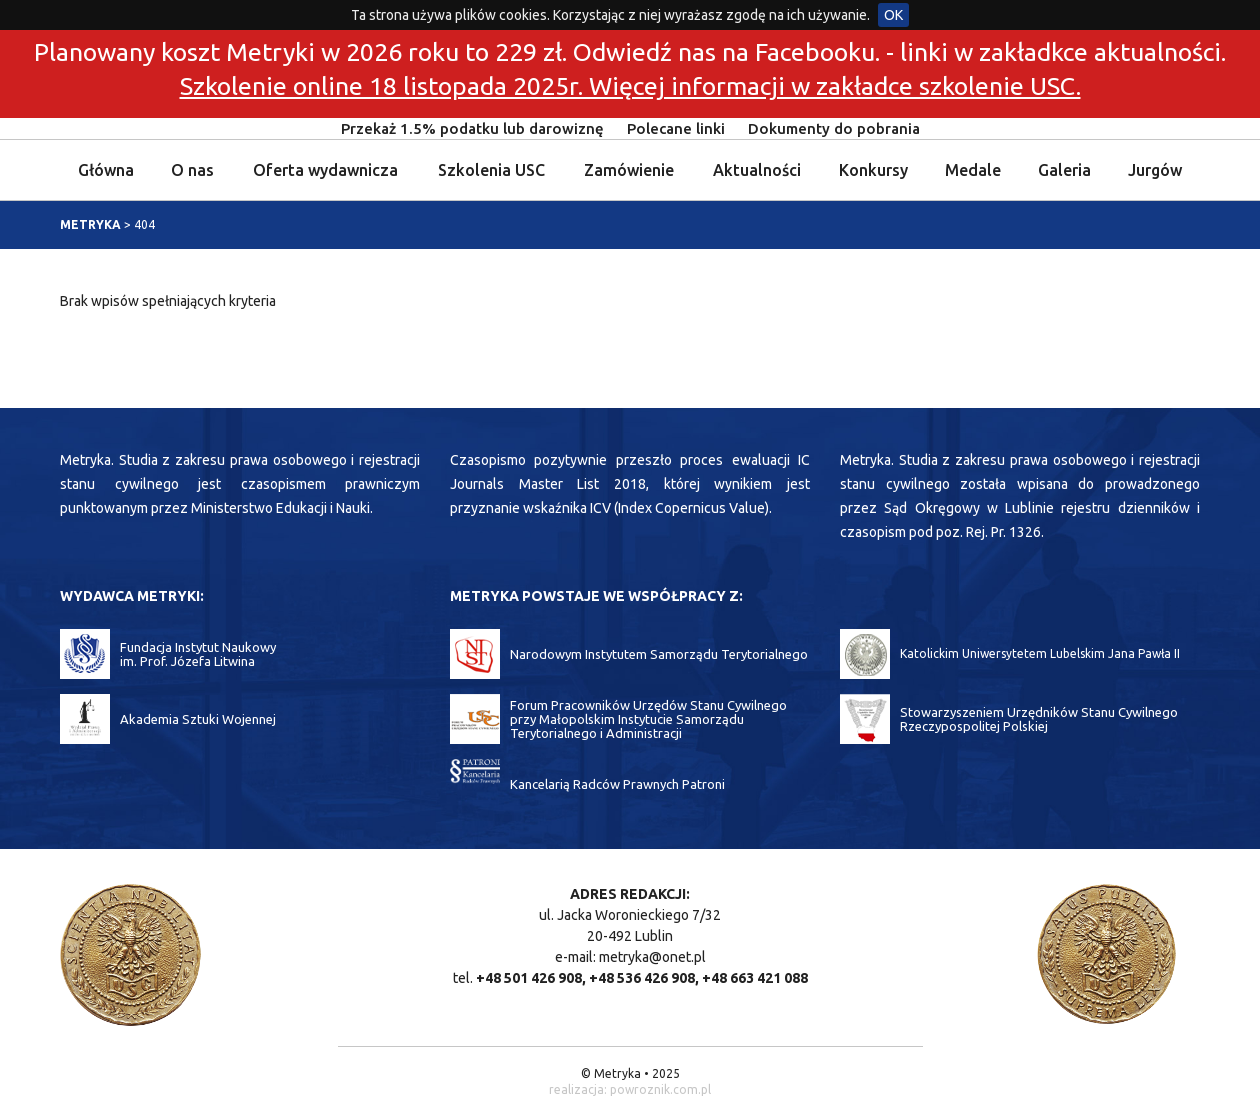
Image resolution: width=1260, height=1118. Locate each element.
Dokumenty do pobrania (834, 128)
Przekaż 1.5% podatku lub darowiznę (472, 128)
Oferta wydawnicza (325, 170)
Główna (106, 170)
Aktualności (757, 170)
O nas (192, 170)
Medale (973, 170)
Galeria (1064, 170)
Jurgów (1155, 170)
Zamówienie (629, 170)
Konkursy (873, 170)
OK (893, 15)
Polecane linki (676, 128)
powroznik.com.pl (660, 1089)
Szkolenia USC (491, 170)
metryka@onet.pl (652, 957)
